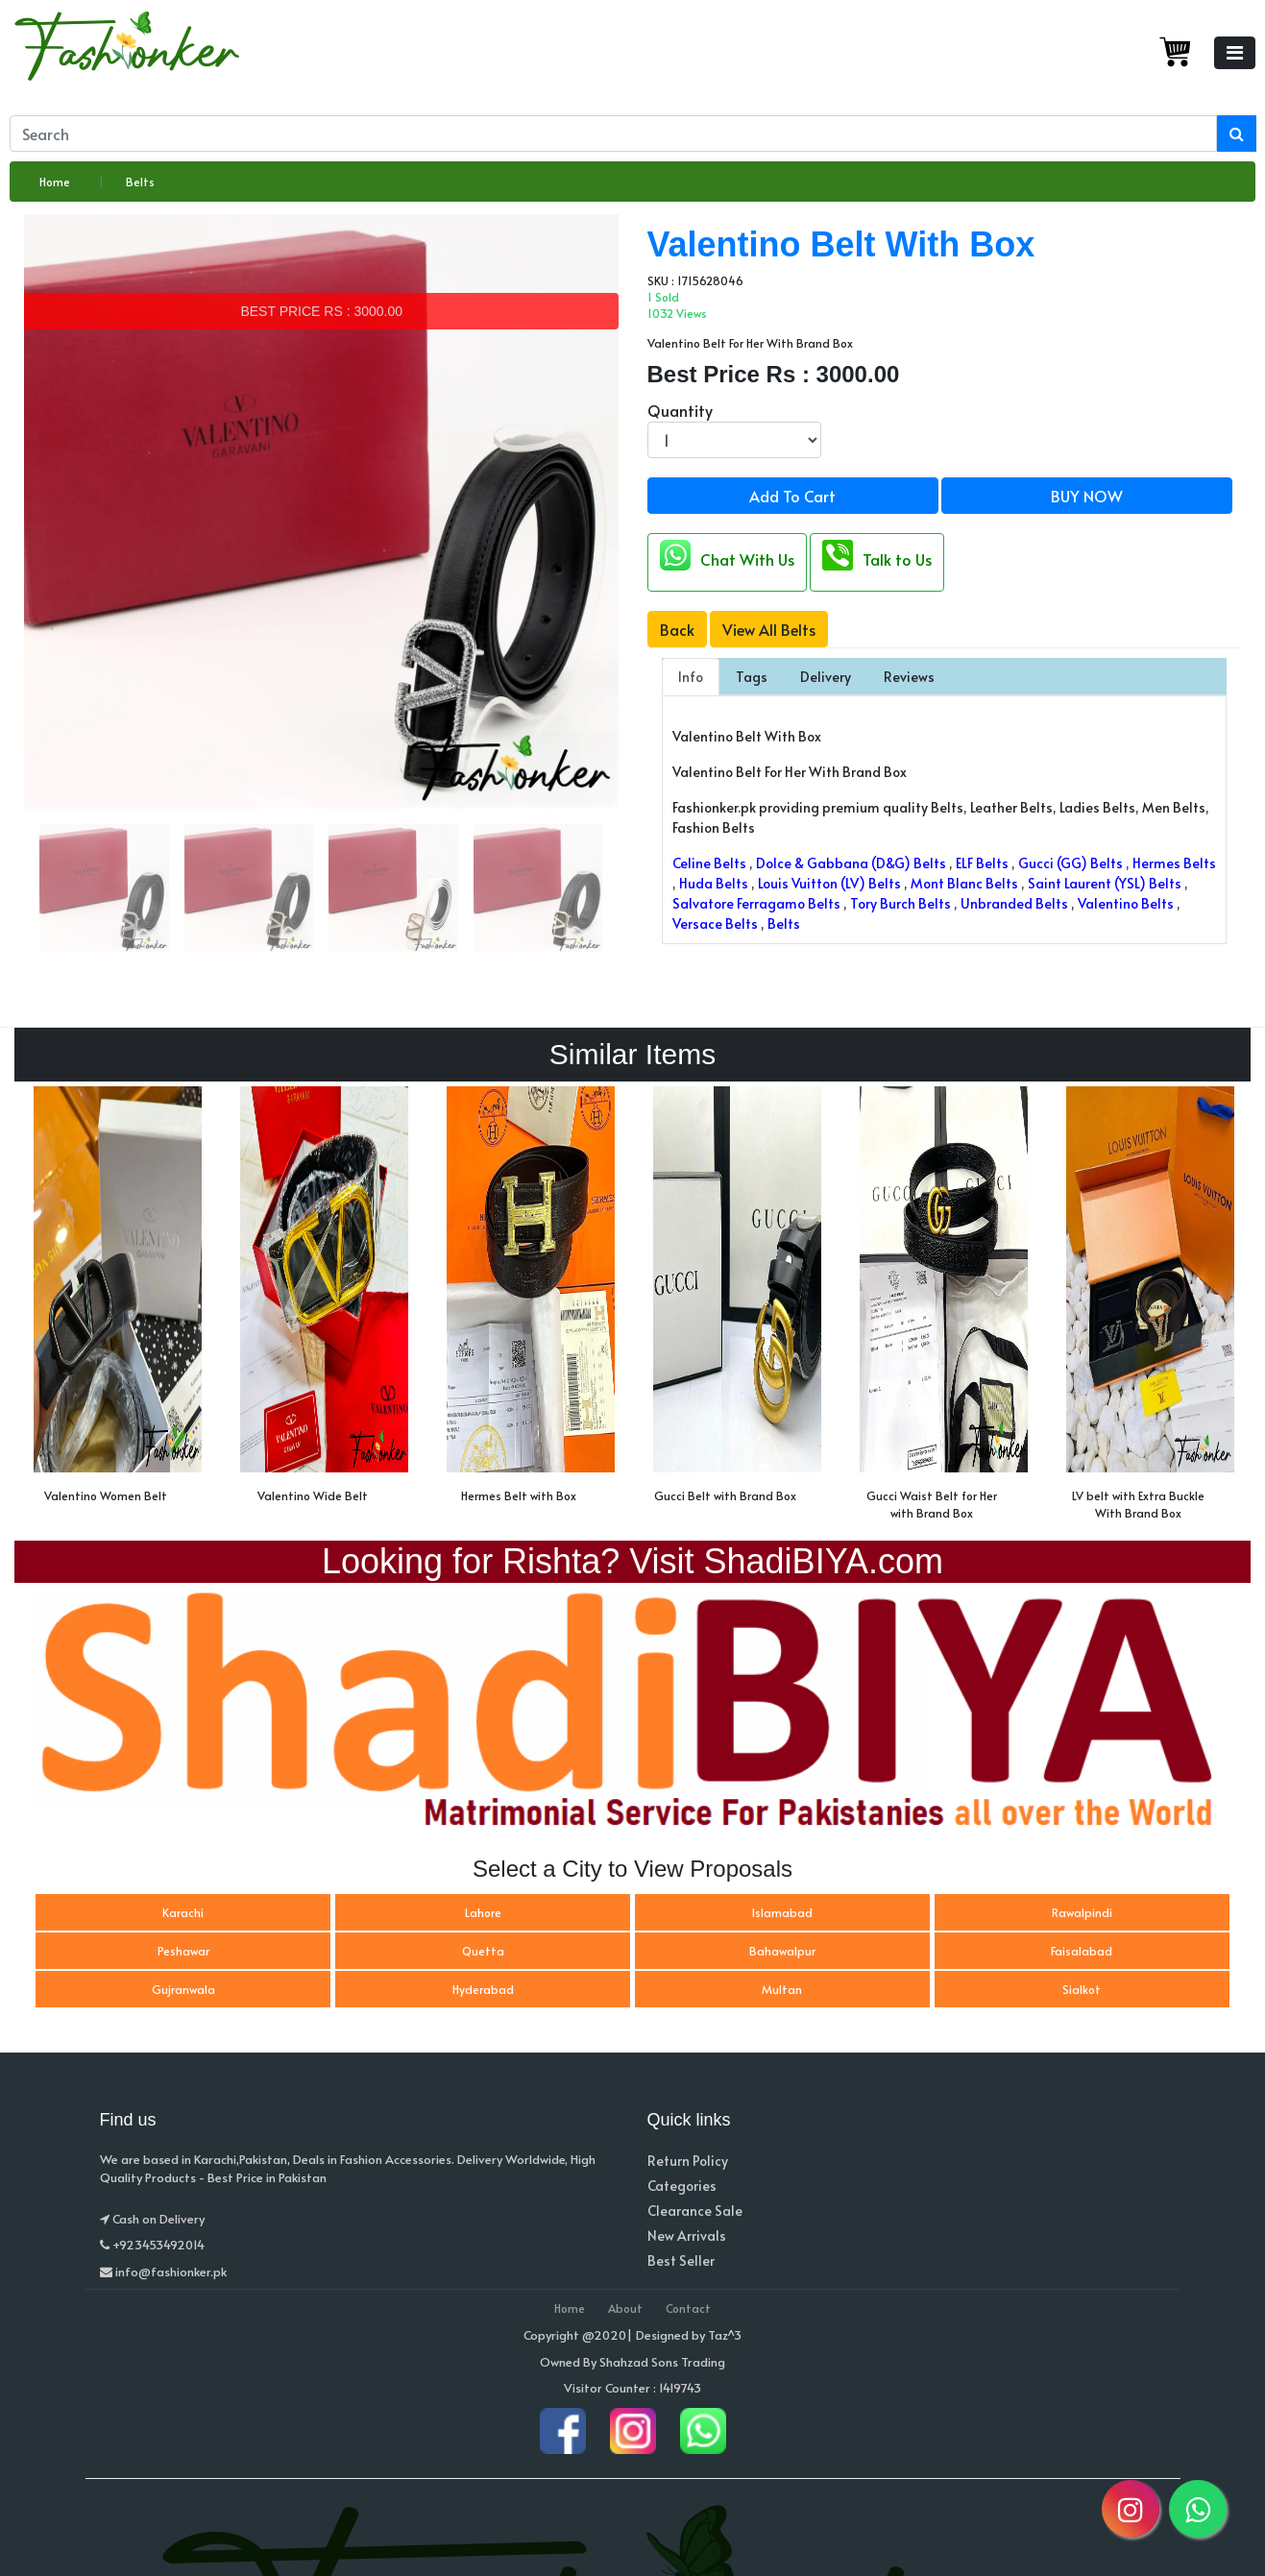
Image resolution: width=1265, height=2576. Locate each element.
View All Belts (768, 629)
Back (677, 629)
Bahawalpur (782, 1950)
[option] (118, 1300)
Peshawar (183, 1950)
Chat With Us (727, 555)
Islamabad (782, 1912)
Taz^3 (725, 2335)
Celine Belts (709, 863)
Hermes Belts (1174, 863)
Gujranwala (183, 1989)
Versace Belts (715, 923)
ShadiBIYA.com (823, 1561)
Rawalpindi (1082, 1912)
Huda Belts (713, 883)
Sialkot (1081, 1989)
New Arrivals (686, 2235)
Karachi (183, 1912)
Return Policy (687, 2160)
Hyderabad (483, 1989)
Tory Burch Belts (900, 903)
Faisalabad (1081, 1950)
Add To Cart (792, 495)
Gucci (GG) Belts (1070, 863)
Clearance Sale (694, 2210)
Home (54, 181)
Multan (782, 1989)
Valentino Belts (1126, 903)
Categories (682, 2185)
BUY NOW (1087, 495)
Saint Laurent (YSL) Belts (1104, 883)
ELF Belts (982, 863)
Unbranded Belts (1014, 903)
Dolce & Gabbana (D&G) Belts (851, 863)
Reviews (909, 677)
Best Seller (681, 2260)
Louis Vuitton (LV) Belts (829, 883)
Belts (140, 181)
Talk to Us (877, 555)
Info (690, 677)
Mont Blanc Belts (964, 883)
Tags (751, 677)
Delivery (825, 677)
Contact (688, 2308)
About (625, 2308)
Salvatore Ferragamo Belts (756, 903)
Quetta (483, 1950)
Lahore (483, 1912)
